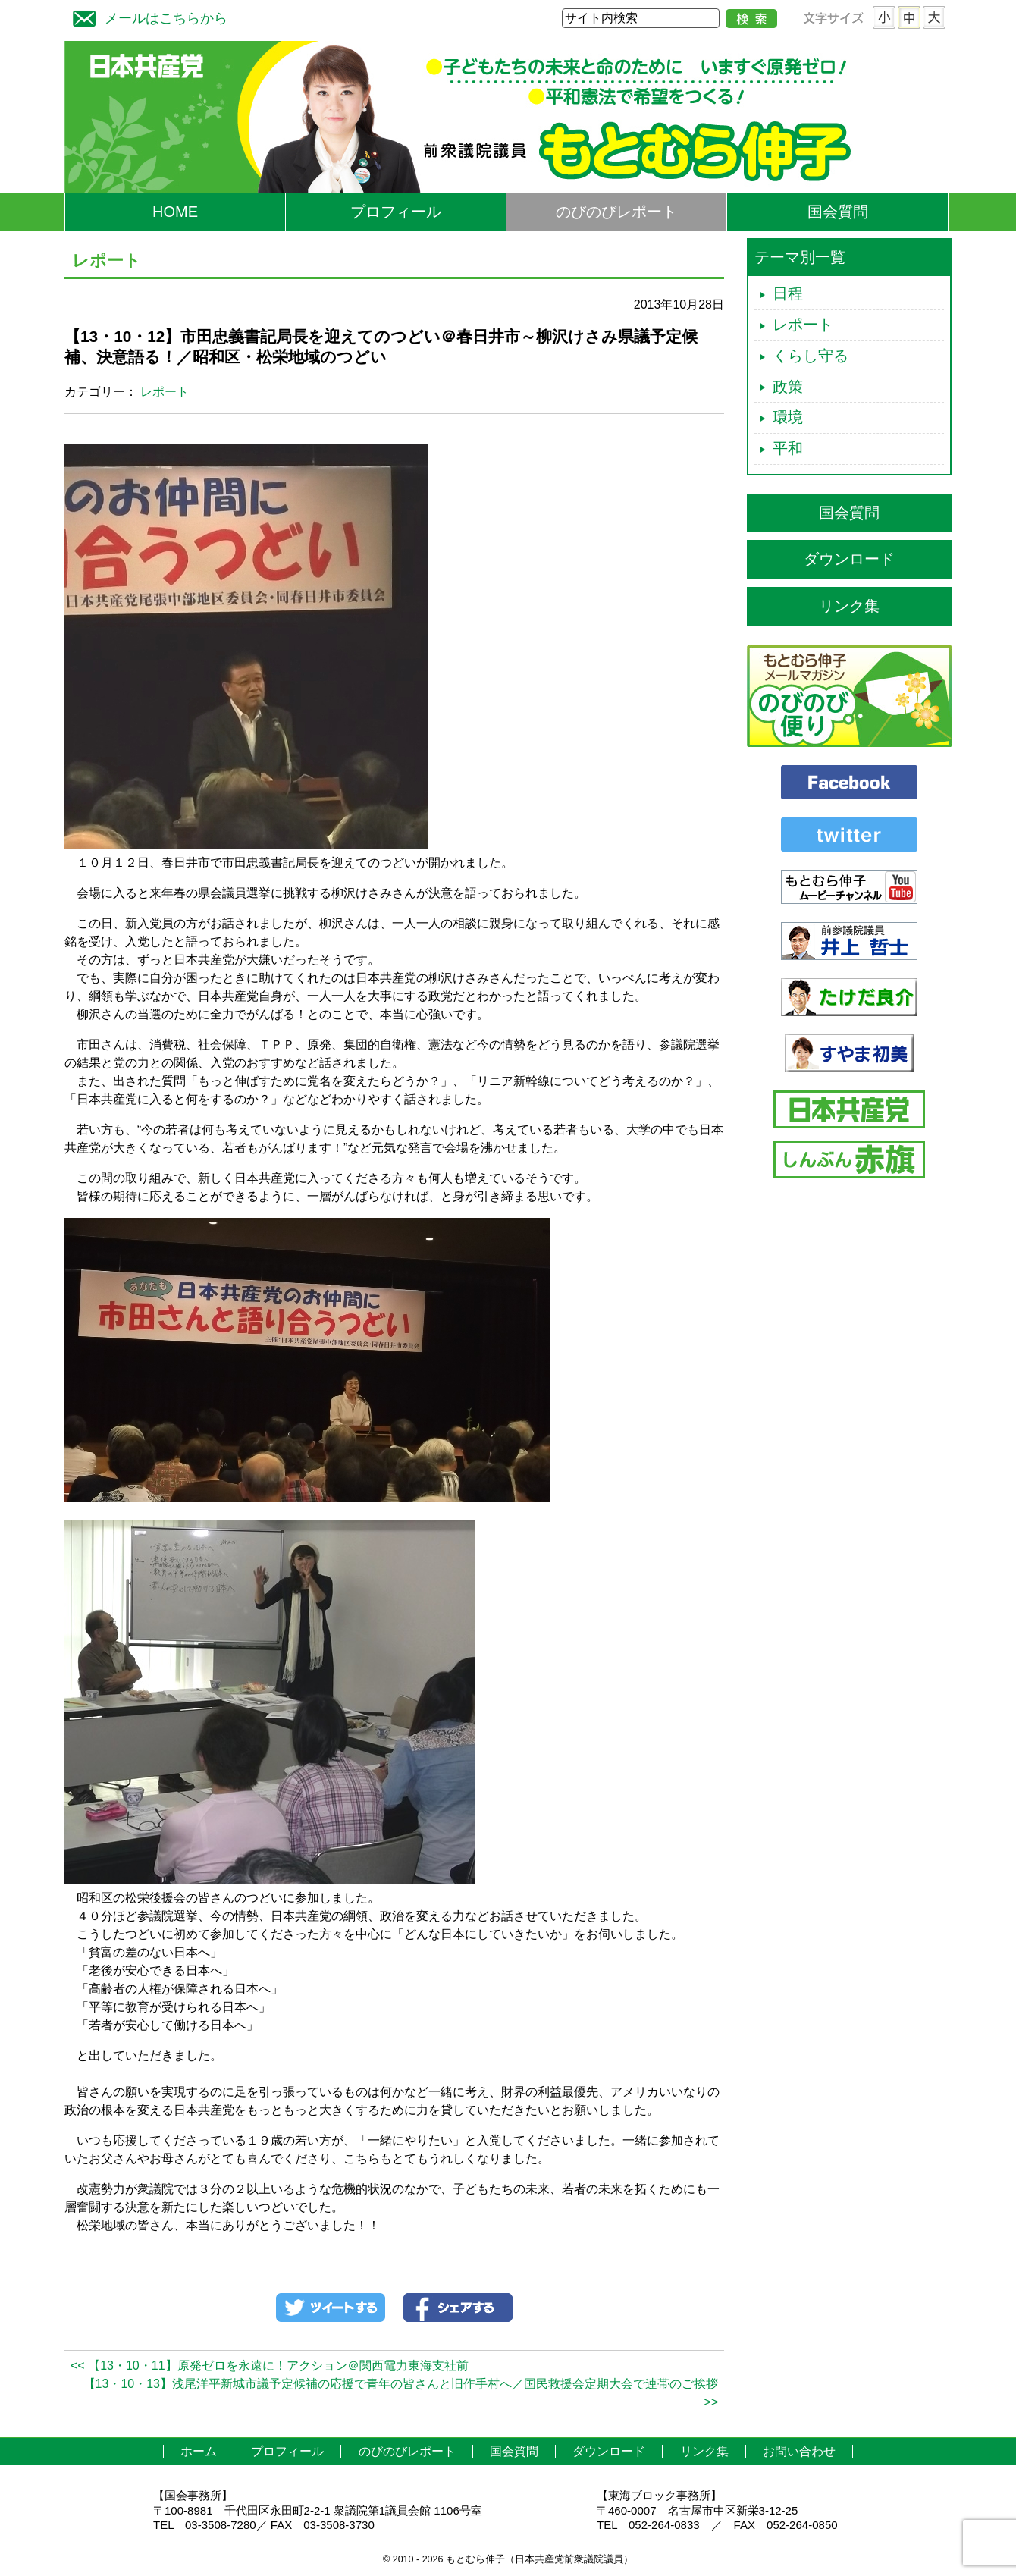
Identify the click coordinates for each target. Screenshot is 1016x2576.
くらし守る (810, 355)
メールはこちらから (146, 16)
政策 (788, 386)
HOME (175, 211)
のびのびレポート (616, 211)
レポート (164, 391)
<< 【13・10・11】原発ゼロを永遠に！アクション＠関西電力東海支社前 (270, 2365)
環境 (788, 417)
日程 (788, 293)
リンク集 (849, 606)
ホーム (198, 2451)
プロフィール (395, 211)
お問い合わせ (799, 2451)
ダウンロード (849, 559)
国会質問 (837, 211)
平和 (788, 448)
